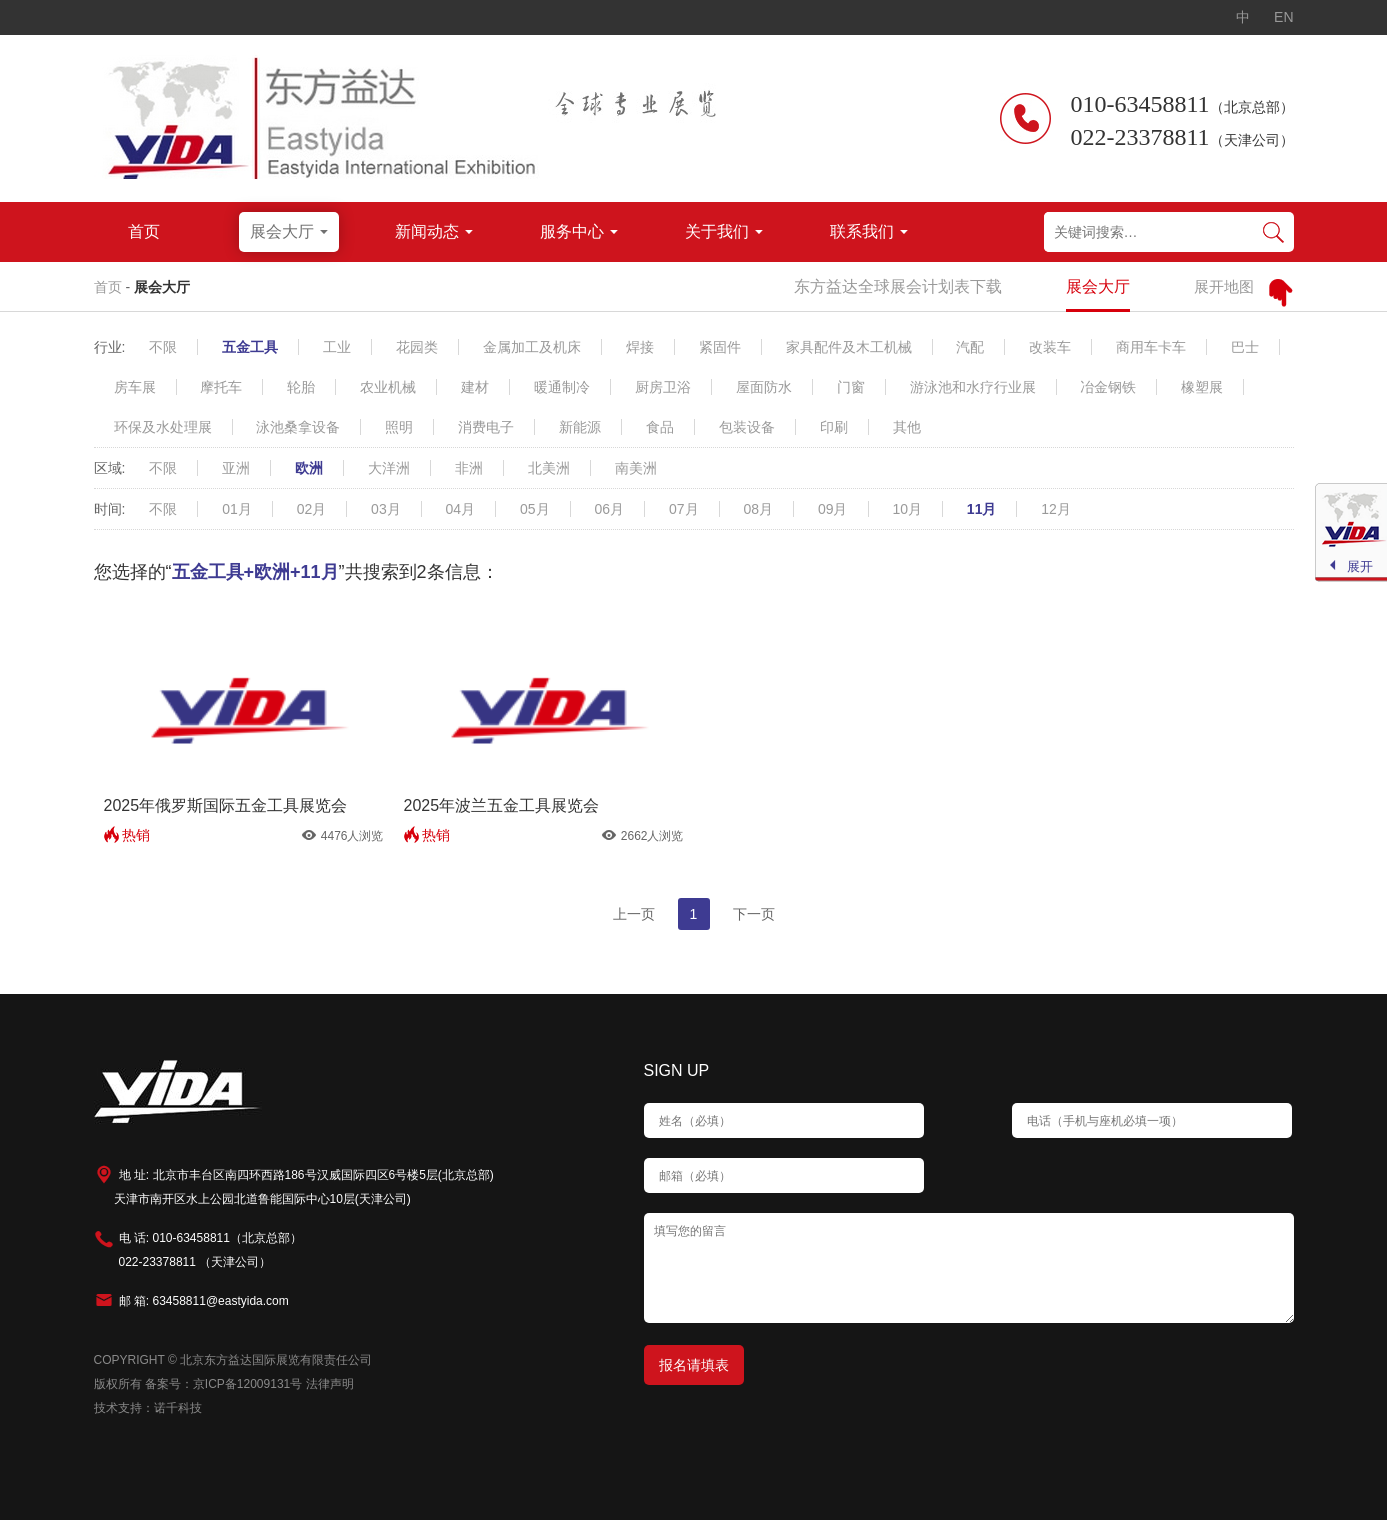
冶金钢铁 (1108, 387)
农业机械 (388, 387)
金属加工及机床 (532, 347)
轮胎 (301, 387)
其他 (907, 427)
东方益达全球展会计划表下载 (898, 286)
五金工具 (250, 347)
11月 (982, 509)
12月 (1056, 509)
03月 (386, 509)
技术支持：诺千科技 (148, 1408)
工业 (337, 347)
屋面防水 (764, 387)
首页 (108, 287)
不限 (163, 347)
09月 (833, 509)
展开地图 (1224, 286)
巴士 (1245, 347)
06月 (610, 509)
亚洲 (236, 468)
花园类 (417, 347)
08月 (758, 509)
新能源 (580, 427)
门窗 (851, 387)
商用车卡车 (1151, 347)
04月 (461, 509)
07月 (684, 509)
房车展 (135, 387)
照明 (399, 427)
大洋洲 (389, 468)
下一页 (754, 914)
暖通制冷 (562, 387)
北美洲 (549, 468)
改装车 (1050, 347)
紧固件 (720, 347)
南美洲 (636, 468)
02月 (312, 509)
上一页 (634, 914)
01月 (237, 509)
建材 (475, 387)
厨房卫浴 (663, 387)
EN (1283, 17)
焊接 (640, 347)
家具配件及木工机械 (849, 347)
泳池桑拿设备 (298, 427)
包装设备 (747, 427)
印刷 (834, 427)
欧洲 (309, 468)
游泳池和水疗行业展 (973, 387)
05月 (535, 509)
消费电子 (486, 427)
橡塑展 (1202, 387)
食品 (660, 427)
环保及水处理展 (163, 427)
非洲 (469, 468)
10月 (907, 509)
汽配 (970, 347)
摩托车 (221, 387)
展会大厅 (162, 287)
